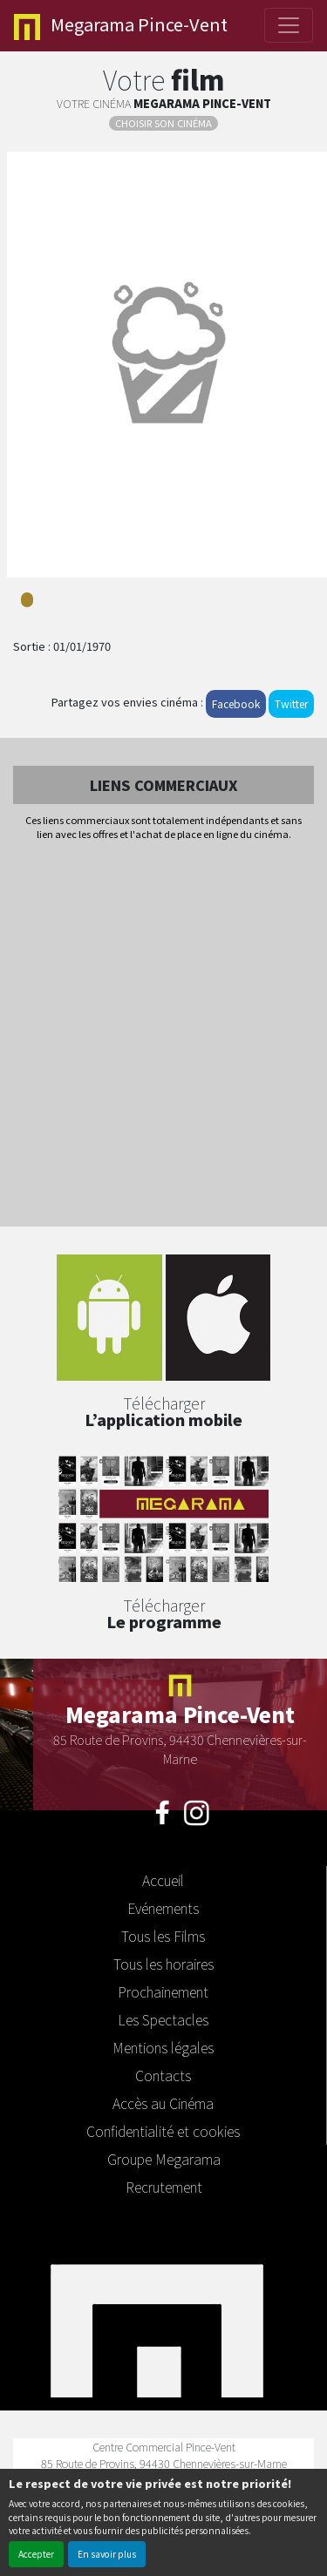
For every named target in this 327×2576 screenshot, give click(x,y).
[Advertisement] (163, 1035)
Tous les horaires (163, 1963)
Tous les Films (163, 1935)
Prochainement (163, 1991)
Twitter (291, 703)
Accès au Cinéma (163, 2103)
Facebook (236, 703)
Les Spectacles (163, 2019)
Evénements (163, 1907)
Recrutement (164, 2186)
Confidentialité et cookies (163, 2130)
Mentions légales (163, 2047)
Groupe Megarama (164, 2158)
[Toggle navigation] (288, 25)
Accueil (163, 1879)
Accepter (36, 2553)
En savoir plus (107, 2553)
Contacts (163, 2075)
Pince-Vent (121, 25)
